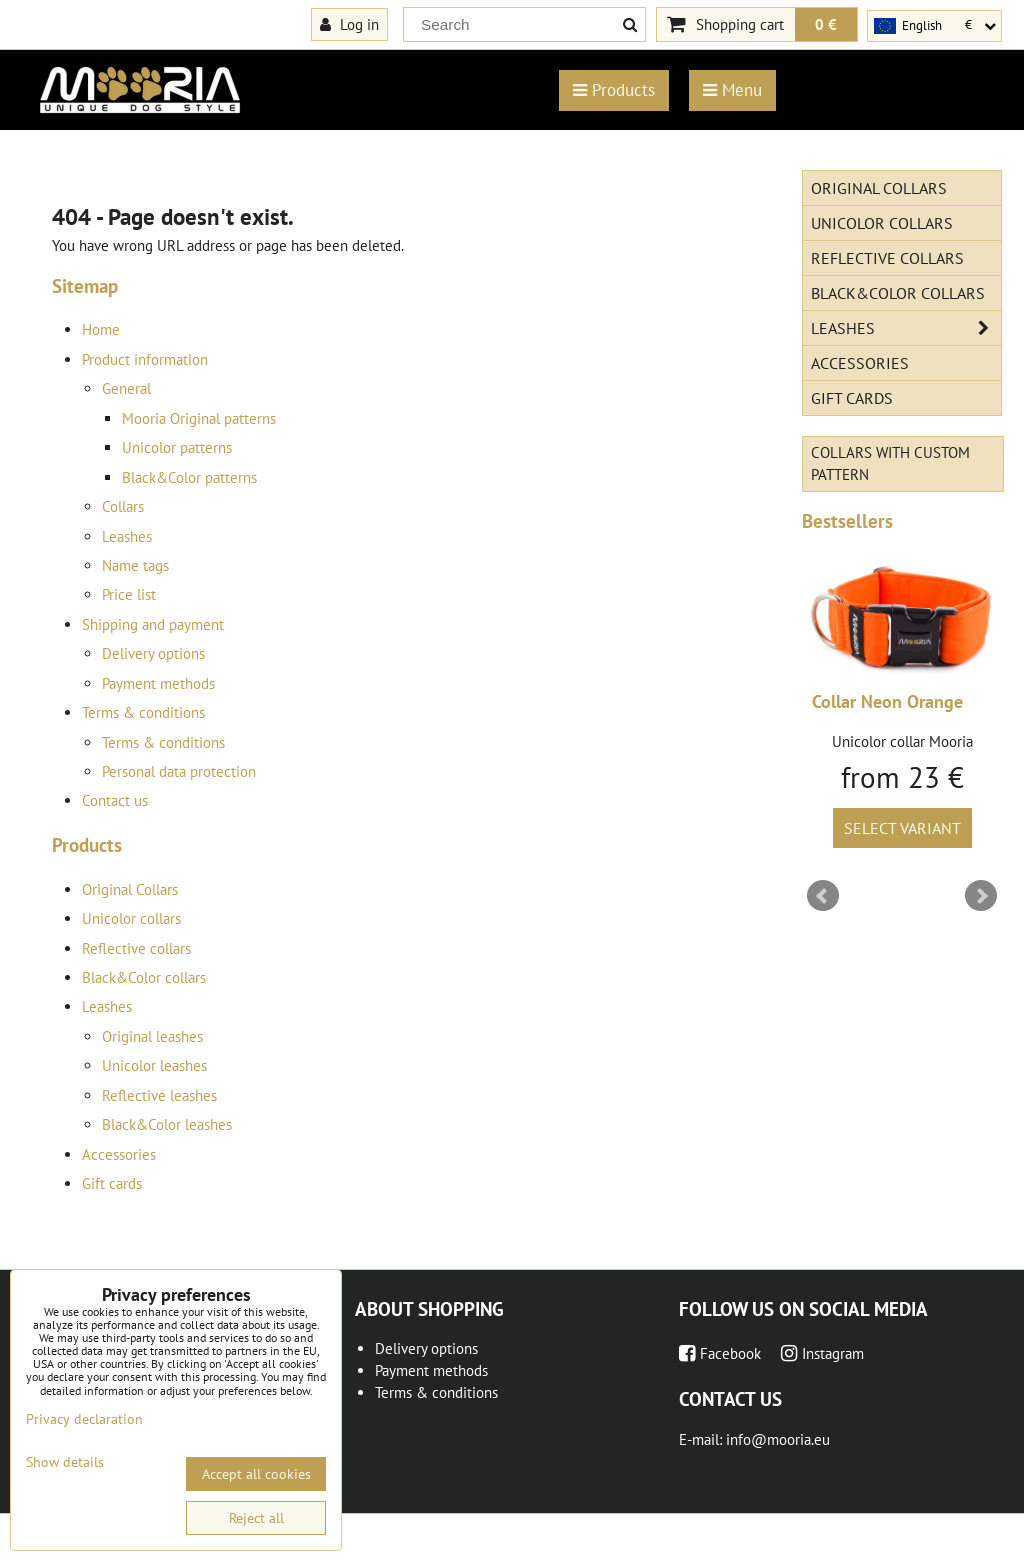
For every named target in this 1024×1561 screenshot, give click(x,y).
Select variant (902, 828)
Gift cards (112, 1183)
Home (101, 329)
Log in (349, 24)
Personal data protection (179, 771)
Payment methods (158, 683)
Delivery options (153, 653)
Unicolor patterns (177, 447)
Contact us (115, 800)
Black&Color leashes (167, 1124)
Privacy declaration (84, 1419)
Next (981, 896)
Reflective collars (136, 948)
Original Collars (130, 889)
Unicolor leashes (154, 1065)
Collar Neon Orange (887, 701)
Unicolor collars (131, 918)
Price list (129, 594)
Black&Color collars (144, 977)
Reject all (256, 1518)
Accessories (119, 1154)
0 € (826, 24)
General (126, 388)
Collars (123, 506)
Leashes (127, 536)
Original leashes (152, 1036)
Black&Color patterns (189, 477)
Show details (65, 1462)
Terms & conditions (143, 712)
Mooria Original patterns (199, 418)
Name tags (135, 565)
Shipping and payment (153, 624)
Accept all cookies (256, 1474)
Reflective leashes (159, 1095)
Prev (823, 896)
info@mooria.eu (778, 1439)
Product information (145, 359)
